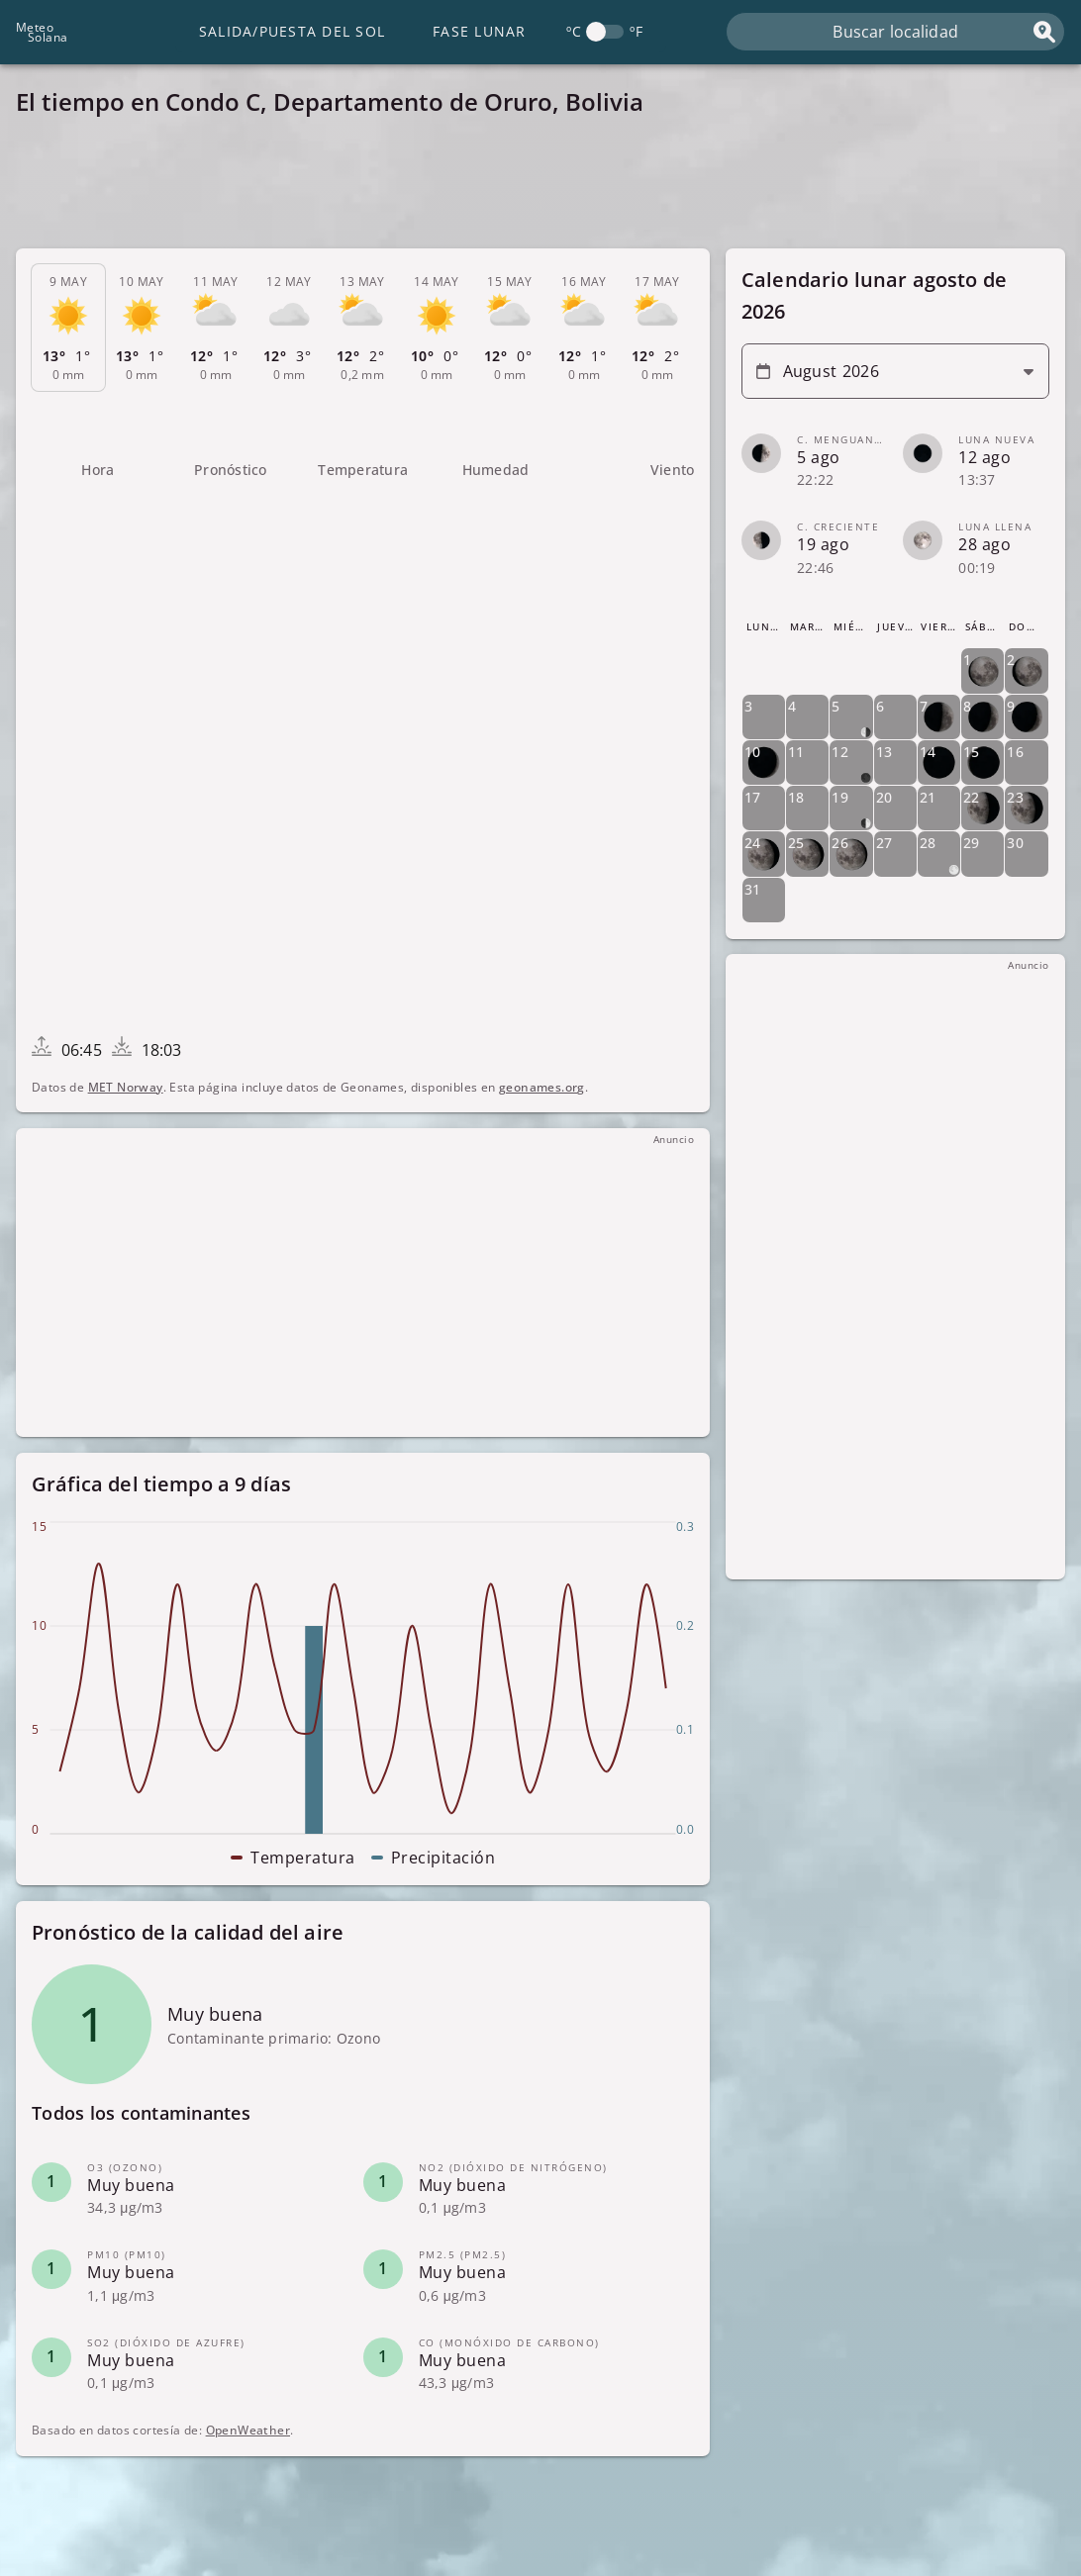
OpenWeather (248, 2431)
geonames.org (542, 1087)
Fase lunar (480, 31)
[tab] (68, 327)
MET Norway (125, 1087)
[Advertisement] (540, 188)
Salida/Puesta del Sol (292, 31)
